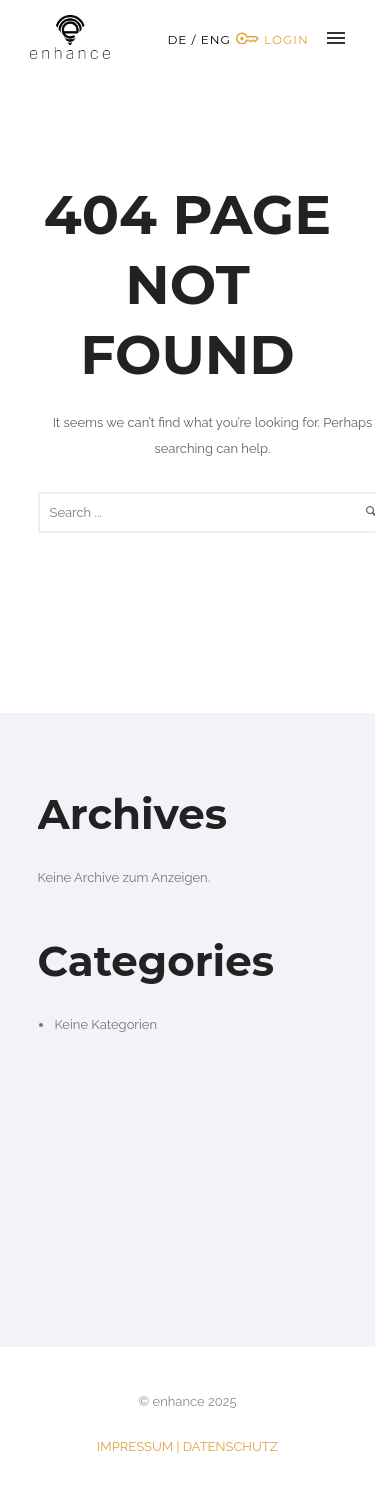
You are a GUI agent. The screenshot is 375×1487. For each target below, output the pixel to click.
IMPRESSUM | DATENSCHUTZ (187, 1446)
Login (272, 39)
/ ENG (211, 39)
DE (177, 39)
